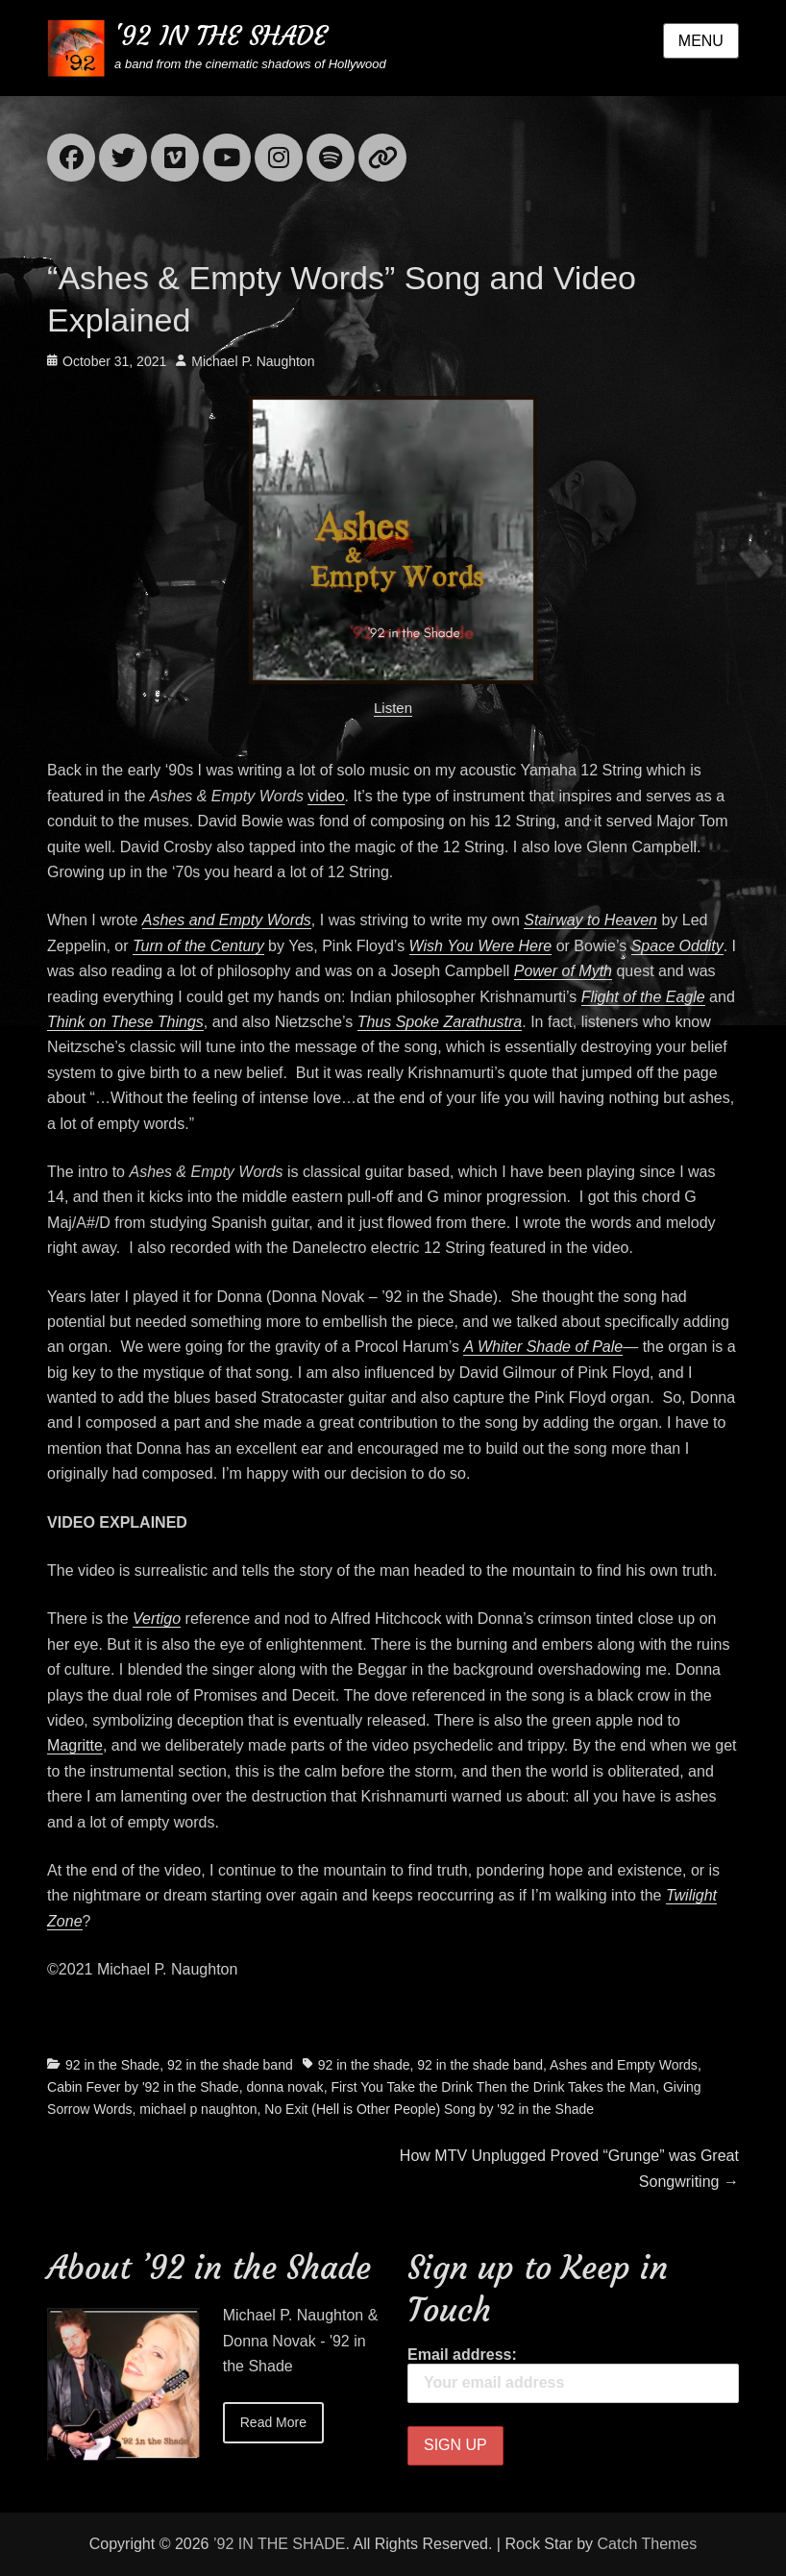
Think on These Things (125, 1022)
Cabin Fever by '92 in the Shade (143, 2087)
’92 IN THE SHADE (279, 2544)
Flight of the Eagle (643, 997)
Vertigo (157, 1618)
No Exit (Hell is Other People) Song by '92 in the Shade (429, 2109)
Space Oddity (677, 946)
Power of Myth (563, 971)
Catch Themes (648, 2544)
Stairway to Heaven (590, 920)
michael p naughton (198, 2109)
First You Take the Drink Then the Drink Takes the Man (493, 2087)
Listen (393, 707)
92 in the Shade (112, 2065)
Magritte (75, 1745)
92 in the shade (364, 2065)
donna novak (284, 2087)
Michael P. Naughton (252, 361)
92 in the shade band (230, 2065)
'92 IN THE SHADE (220, 36)
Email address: (573, 2374)
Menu (701, 41)
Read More (273, 2422)
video (325, 796)
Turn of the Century (198, 946)
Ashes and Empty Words (226, 920)
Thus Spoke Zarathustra (440, 1022)
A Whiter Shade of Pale (543, 1346)
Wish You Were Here (481, 946)
